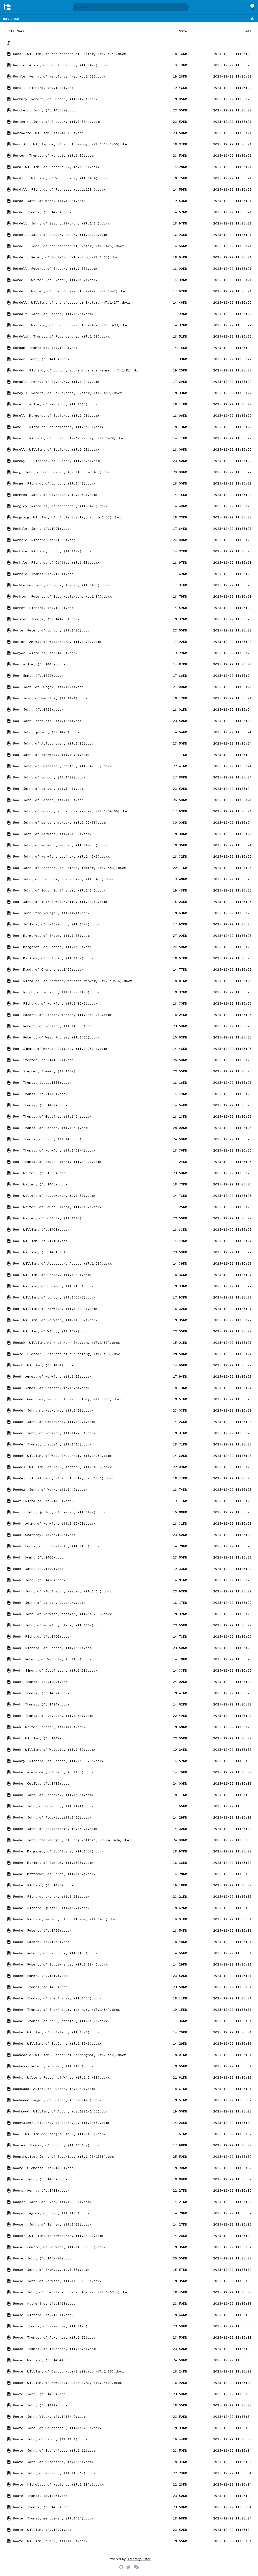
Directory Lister (139, 2559)
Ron (16, 18)
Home (6, 18)
